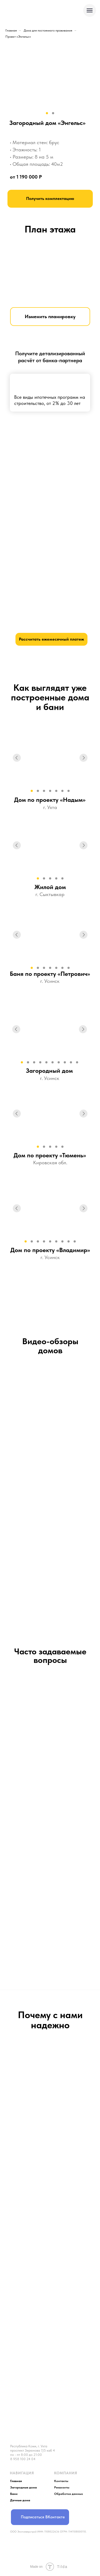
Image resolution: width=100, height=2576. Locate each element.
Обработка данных (68, 2494)
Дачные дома (20, 2500)
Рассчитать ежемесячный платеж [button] (51, 639)
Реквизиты (61, 2487)
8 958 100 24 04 (22, 2459)
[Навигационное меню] (90, 10)
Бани (14, 2494)
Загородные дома (23, 2487)
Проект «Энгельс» (18, 36)
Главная (11, 30)
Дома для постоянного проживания (48, 30)
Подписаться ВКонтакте (43, 2517)
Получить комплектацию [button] (50, 198)
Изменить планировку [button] (50, 316)
